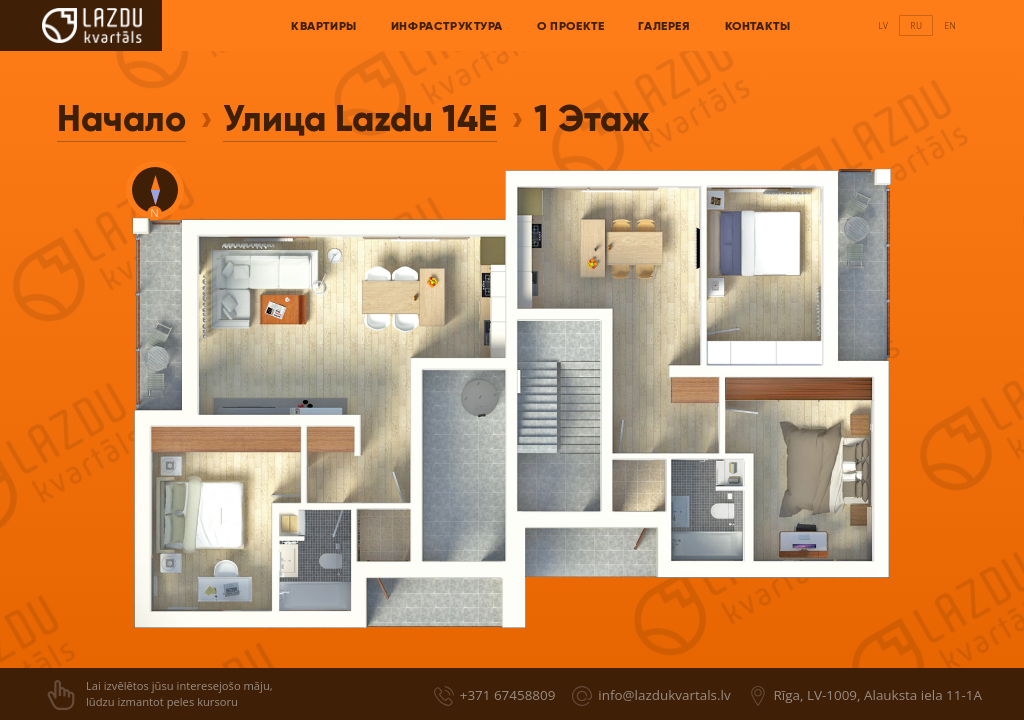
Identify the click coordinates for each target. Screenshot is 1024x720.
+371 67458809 (508, 695)
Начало (121, 118)
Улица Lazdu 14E (360, 118)
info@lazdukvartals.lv (664, 695)
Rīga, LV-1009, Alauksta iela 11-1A (878, 695)
